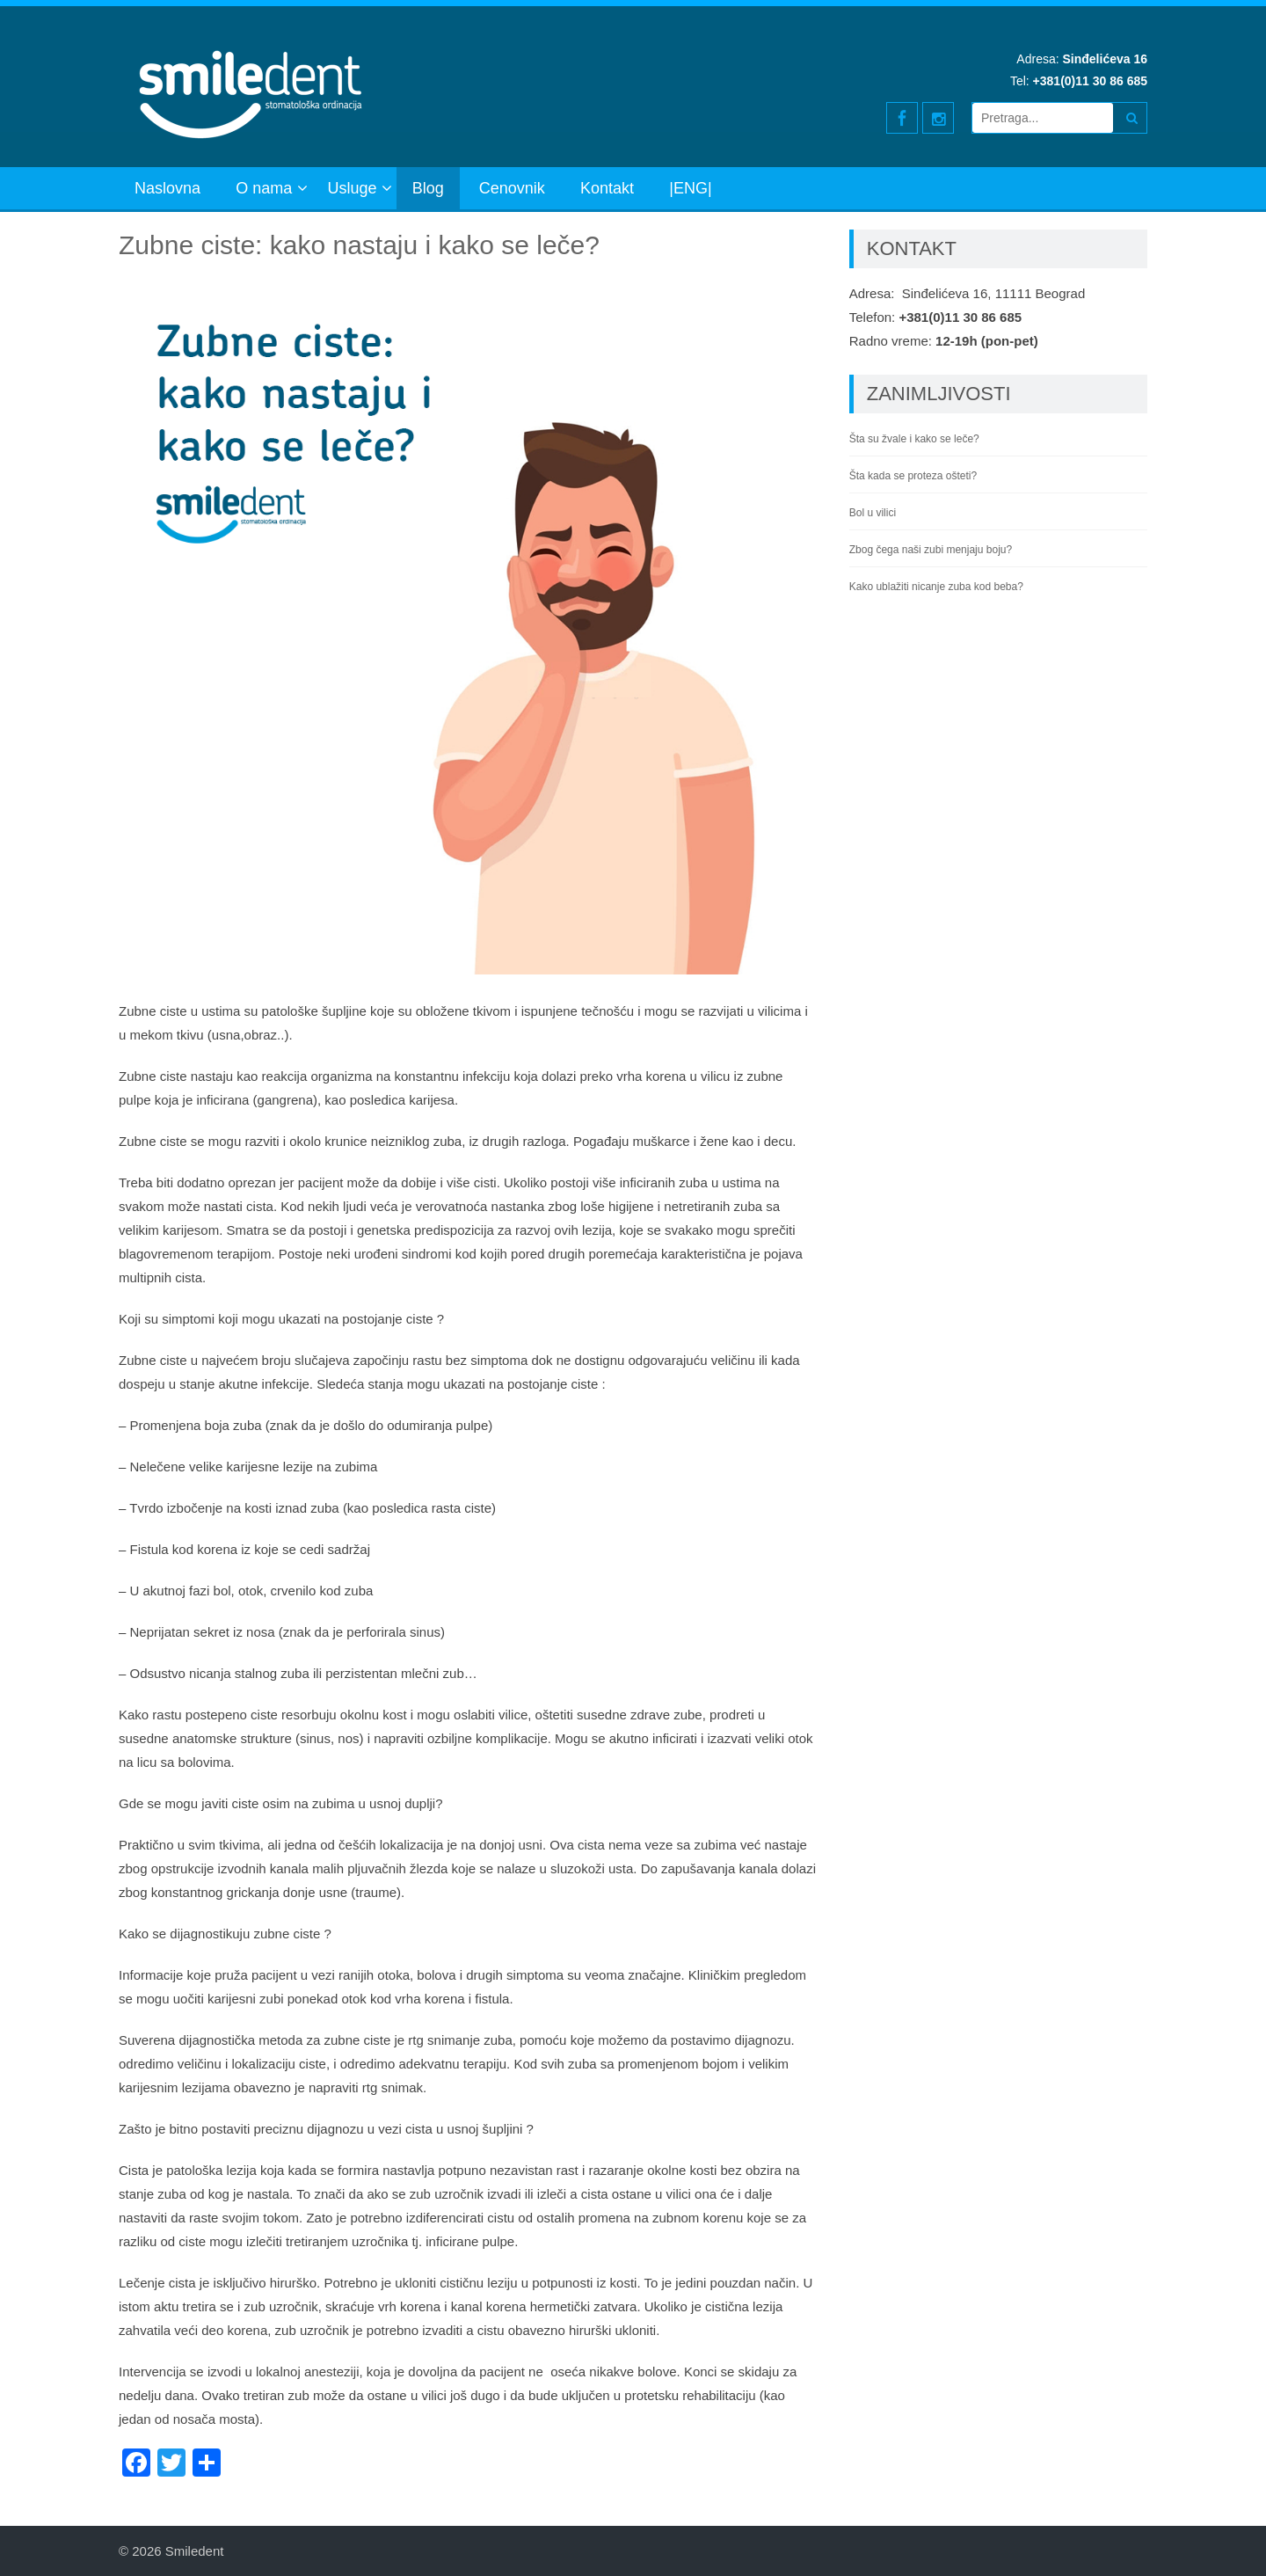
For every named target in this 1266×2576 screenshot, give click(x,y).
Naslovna (167, 188)
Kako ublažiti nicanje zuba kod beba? (936, 586)
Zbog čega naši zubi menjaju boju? (930, 550)
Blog (428, 188)
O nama (264, 188)
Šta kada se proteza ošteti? (913, 476)
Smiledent (194, 2550)
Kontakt (607, 188)
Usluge (351, 188)
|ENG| (690, 188)
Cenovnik (512, 188)
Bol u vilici (872, 513)
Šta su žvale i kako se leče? (914, 439)
